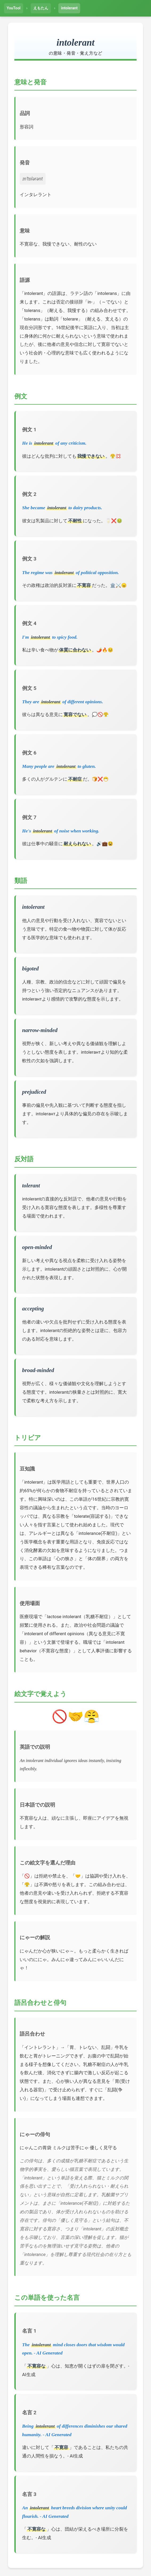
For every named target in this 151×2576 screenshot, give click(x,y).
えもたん (41, 8)
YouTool (14, 8)
